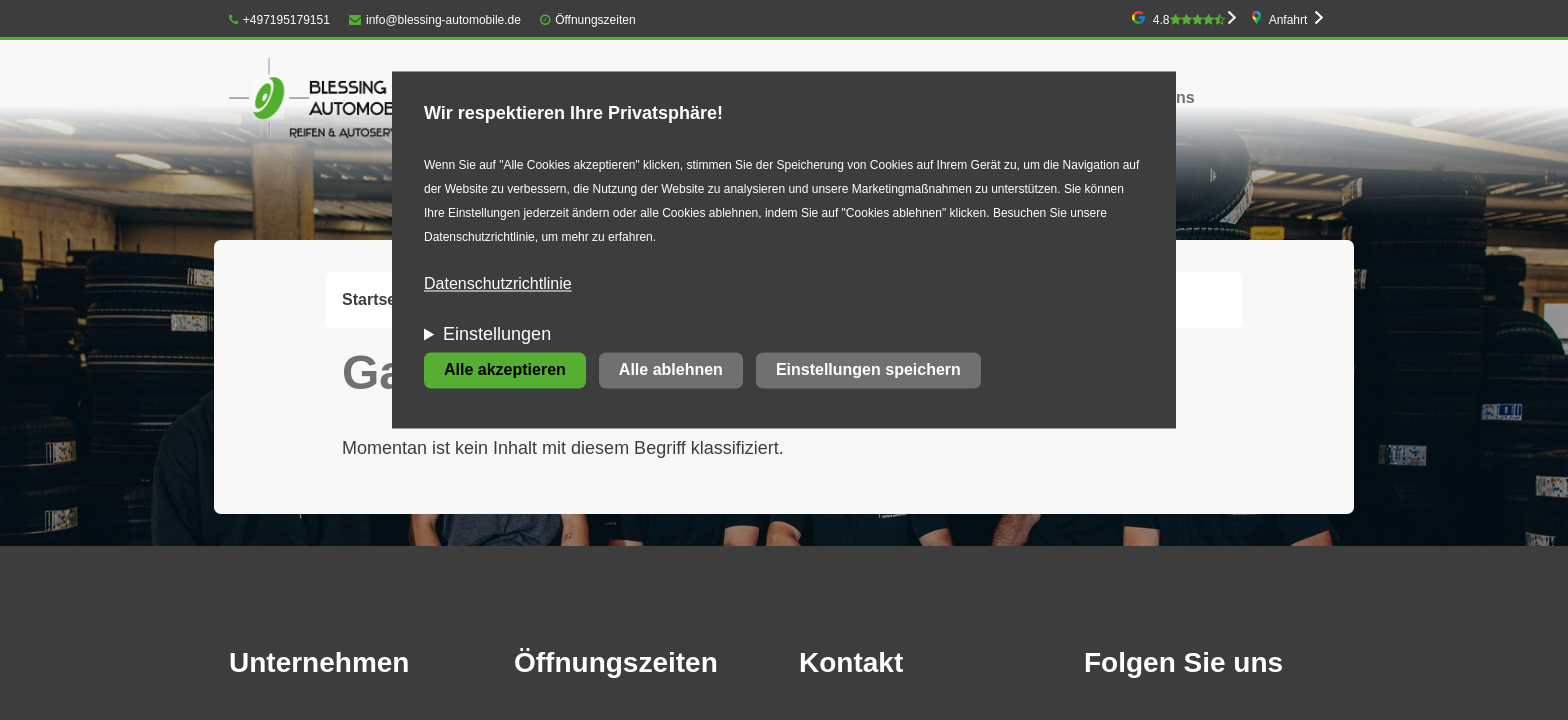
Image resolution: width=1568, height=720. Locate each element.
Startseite (378, 299)
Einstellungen (497, 335)
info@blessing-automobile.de (435, 20)
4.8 (1189, 20)
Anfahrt (1288, 20)
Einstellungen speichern (868, 370)
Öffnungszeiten (595, 20)
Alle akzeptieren (505, 370)
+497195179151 (279, 20)
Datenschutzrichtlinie (498, 284)
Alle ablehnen (671, 370)
